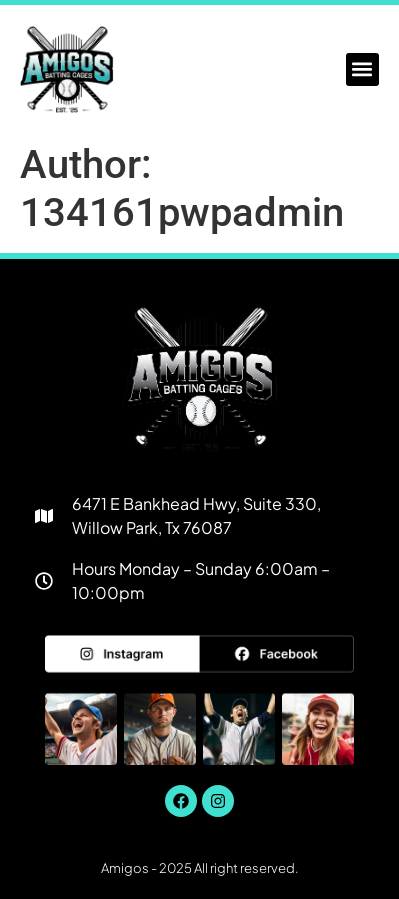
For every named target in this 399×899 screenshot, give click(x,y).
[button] (362, 69)
